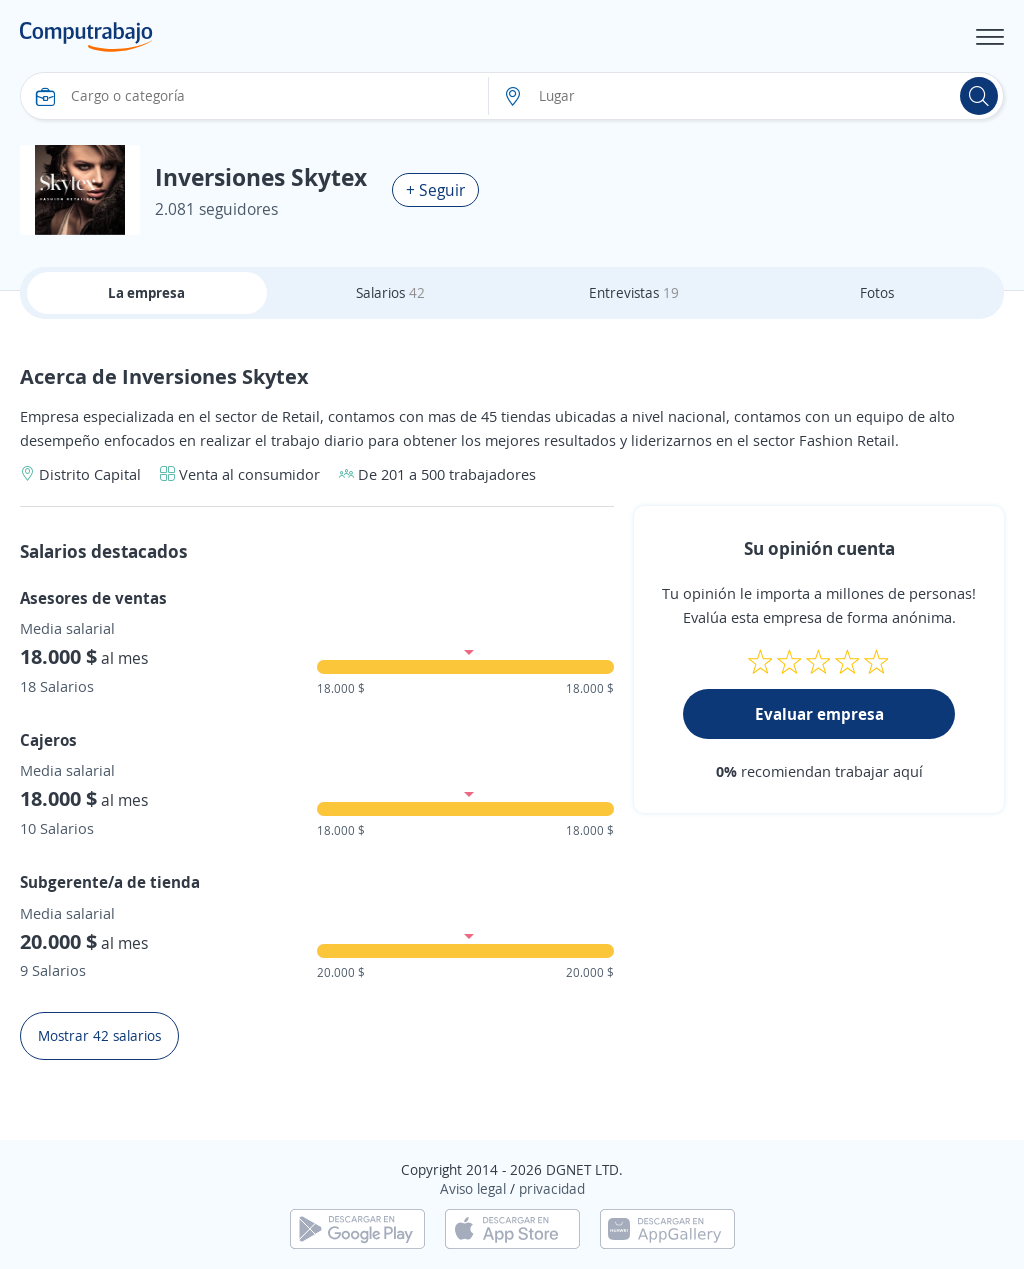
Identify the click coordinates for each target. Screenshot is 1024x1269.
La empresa (146, 292)
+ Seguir (435, 190)
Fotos (877, 292)
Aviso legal (473, 1188)
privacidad (552, 1188)
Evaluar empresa (819, 714)
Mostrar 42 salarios (99, 1035)
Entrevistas (634, 292)
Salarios (390, 292)
